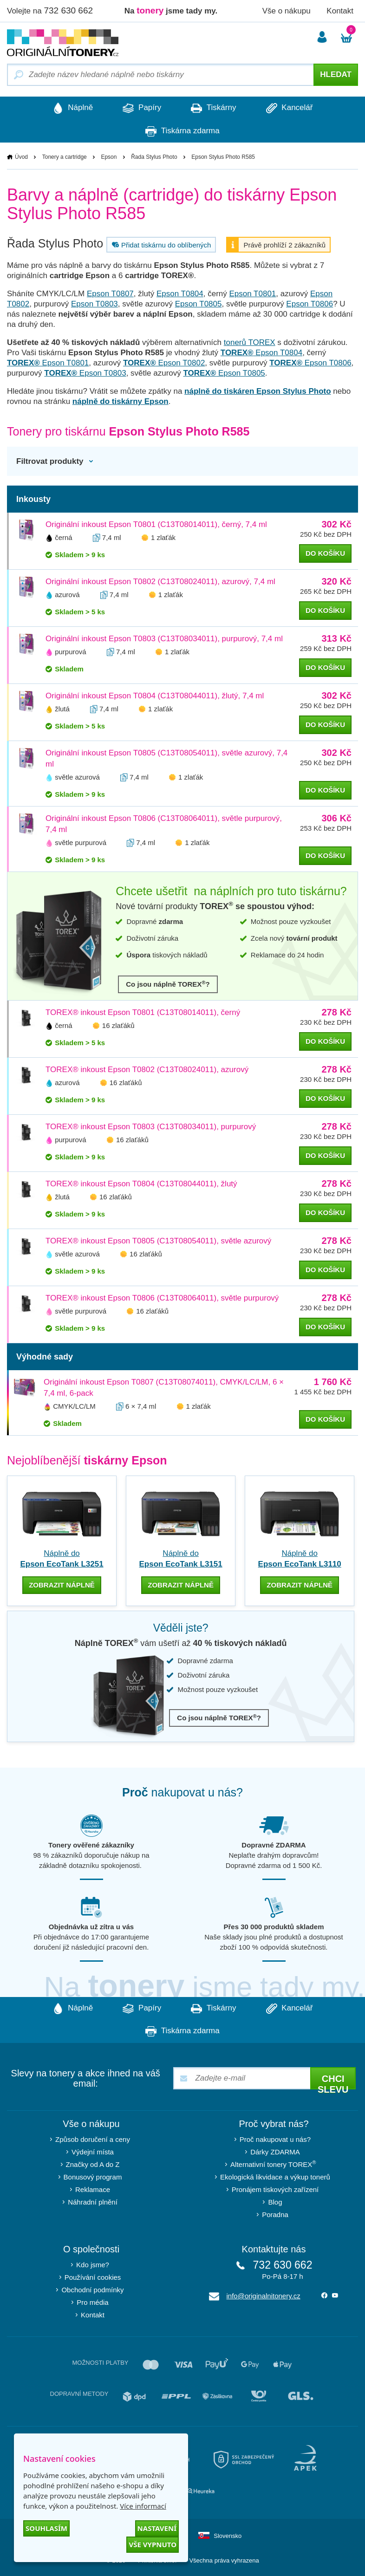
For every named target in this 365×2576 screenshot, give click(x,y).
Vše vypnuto (152, 2544)
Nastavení (156, 2528)
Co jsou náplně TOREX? (168, 984)
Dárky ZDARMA (275, 2151)
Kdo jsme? (92, 2264)
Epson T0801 (252, 294)
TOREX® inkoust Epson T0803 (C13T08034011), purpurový (151, 1127)
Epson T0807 (110, 294)
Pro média (92, 2302)
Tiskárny (214, 108)
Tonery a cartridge (64, 157)
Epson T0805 (198, 304)
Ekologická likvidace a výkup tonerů (275, 2176)
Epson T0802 (164, 363)
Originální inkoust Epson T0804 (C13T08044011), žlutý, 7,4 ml (155, 696)
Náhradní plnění (92, 2201)
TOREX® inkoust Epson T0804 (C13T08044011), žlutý (141, 1184)
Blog (275, 2201)
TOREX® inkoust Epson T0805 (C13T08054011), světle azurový (158, 1241)
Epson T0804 (179, 294)
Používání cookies (93, 2277)
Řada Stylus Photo (154, 157)
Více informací (143, 2506)
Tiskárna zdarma (182, 131)
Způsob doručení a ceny (92, 2139)
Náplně (68, 108)
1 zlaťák (163, 538)
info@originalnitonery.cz (263, 2295)
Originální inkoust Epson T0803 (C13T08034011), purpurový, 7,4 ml (164, 639)
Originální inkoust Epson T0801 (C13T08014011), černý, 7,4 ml (156, 524)
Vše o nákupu (286, 11)
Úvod (21, 157)
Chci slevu (333, 2081)
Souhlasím (46, 2528)
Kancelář (293, 108)
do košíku (325, 554)
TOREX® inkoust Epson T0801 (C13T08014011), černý (143, 1012)
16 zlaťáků (118, 1026)
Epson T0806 (309, 304)
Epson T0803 (94, 304)
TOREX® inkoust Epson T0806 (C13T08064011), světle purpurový (162, 1298)
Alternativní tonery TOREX (275, 2163)
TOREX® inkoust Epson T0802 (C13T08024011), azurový (147, 1070)
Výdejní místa (93, 2151)
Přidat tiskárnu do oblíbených (160, 245)
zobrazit (62, 1585)
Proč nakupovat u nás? (275, 2139)
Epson (109, 157)
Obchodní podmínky (92, 2289)
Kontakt (339, 11)
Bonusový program (93, 2176)
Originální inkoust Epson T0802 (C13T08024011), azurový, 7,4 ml (160, 582)
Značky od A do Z (93, 2164)
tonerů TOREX (249, 342)
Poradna (275, 2214)
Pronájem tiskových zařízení (275, 2189)
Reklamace (92, 2189)
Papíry (140, 108)
